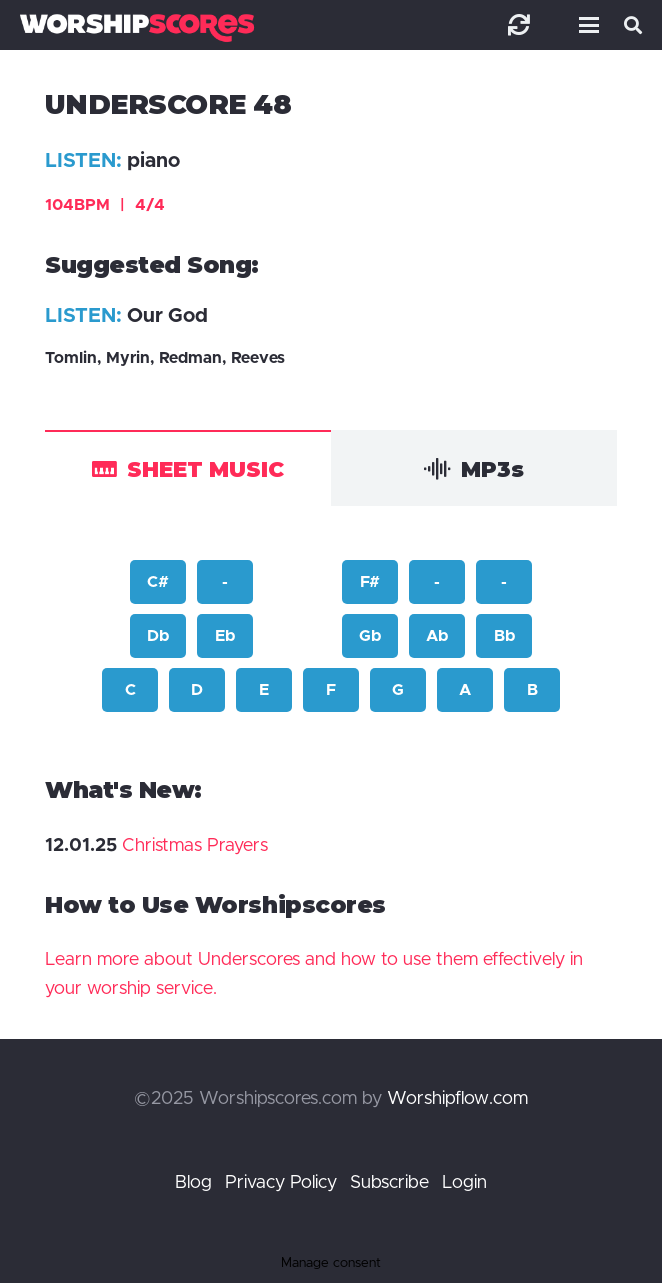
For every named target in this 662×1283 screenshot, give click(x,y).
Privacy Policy (281, 1183)
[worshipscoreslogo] (137, 27)
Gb (370, 636)
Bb (504, 636)
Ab (437, 636)
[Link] (519, 24)
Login (464, 1183)
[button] (585, 25)
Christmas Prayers (195, 846)
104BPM (105, 205)
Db (158, 636)
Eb (225, 636)
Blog (193, 1183)
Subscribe (389, 1183)
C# (158, 582)
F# (370, 582)
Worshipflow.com (457, 1099)
